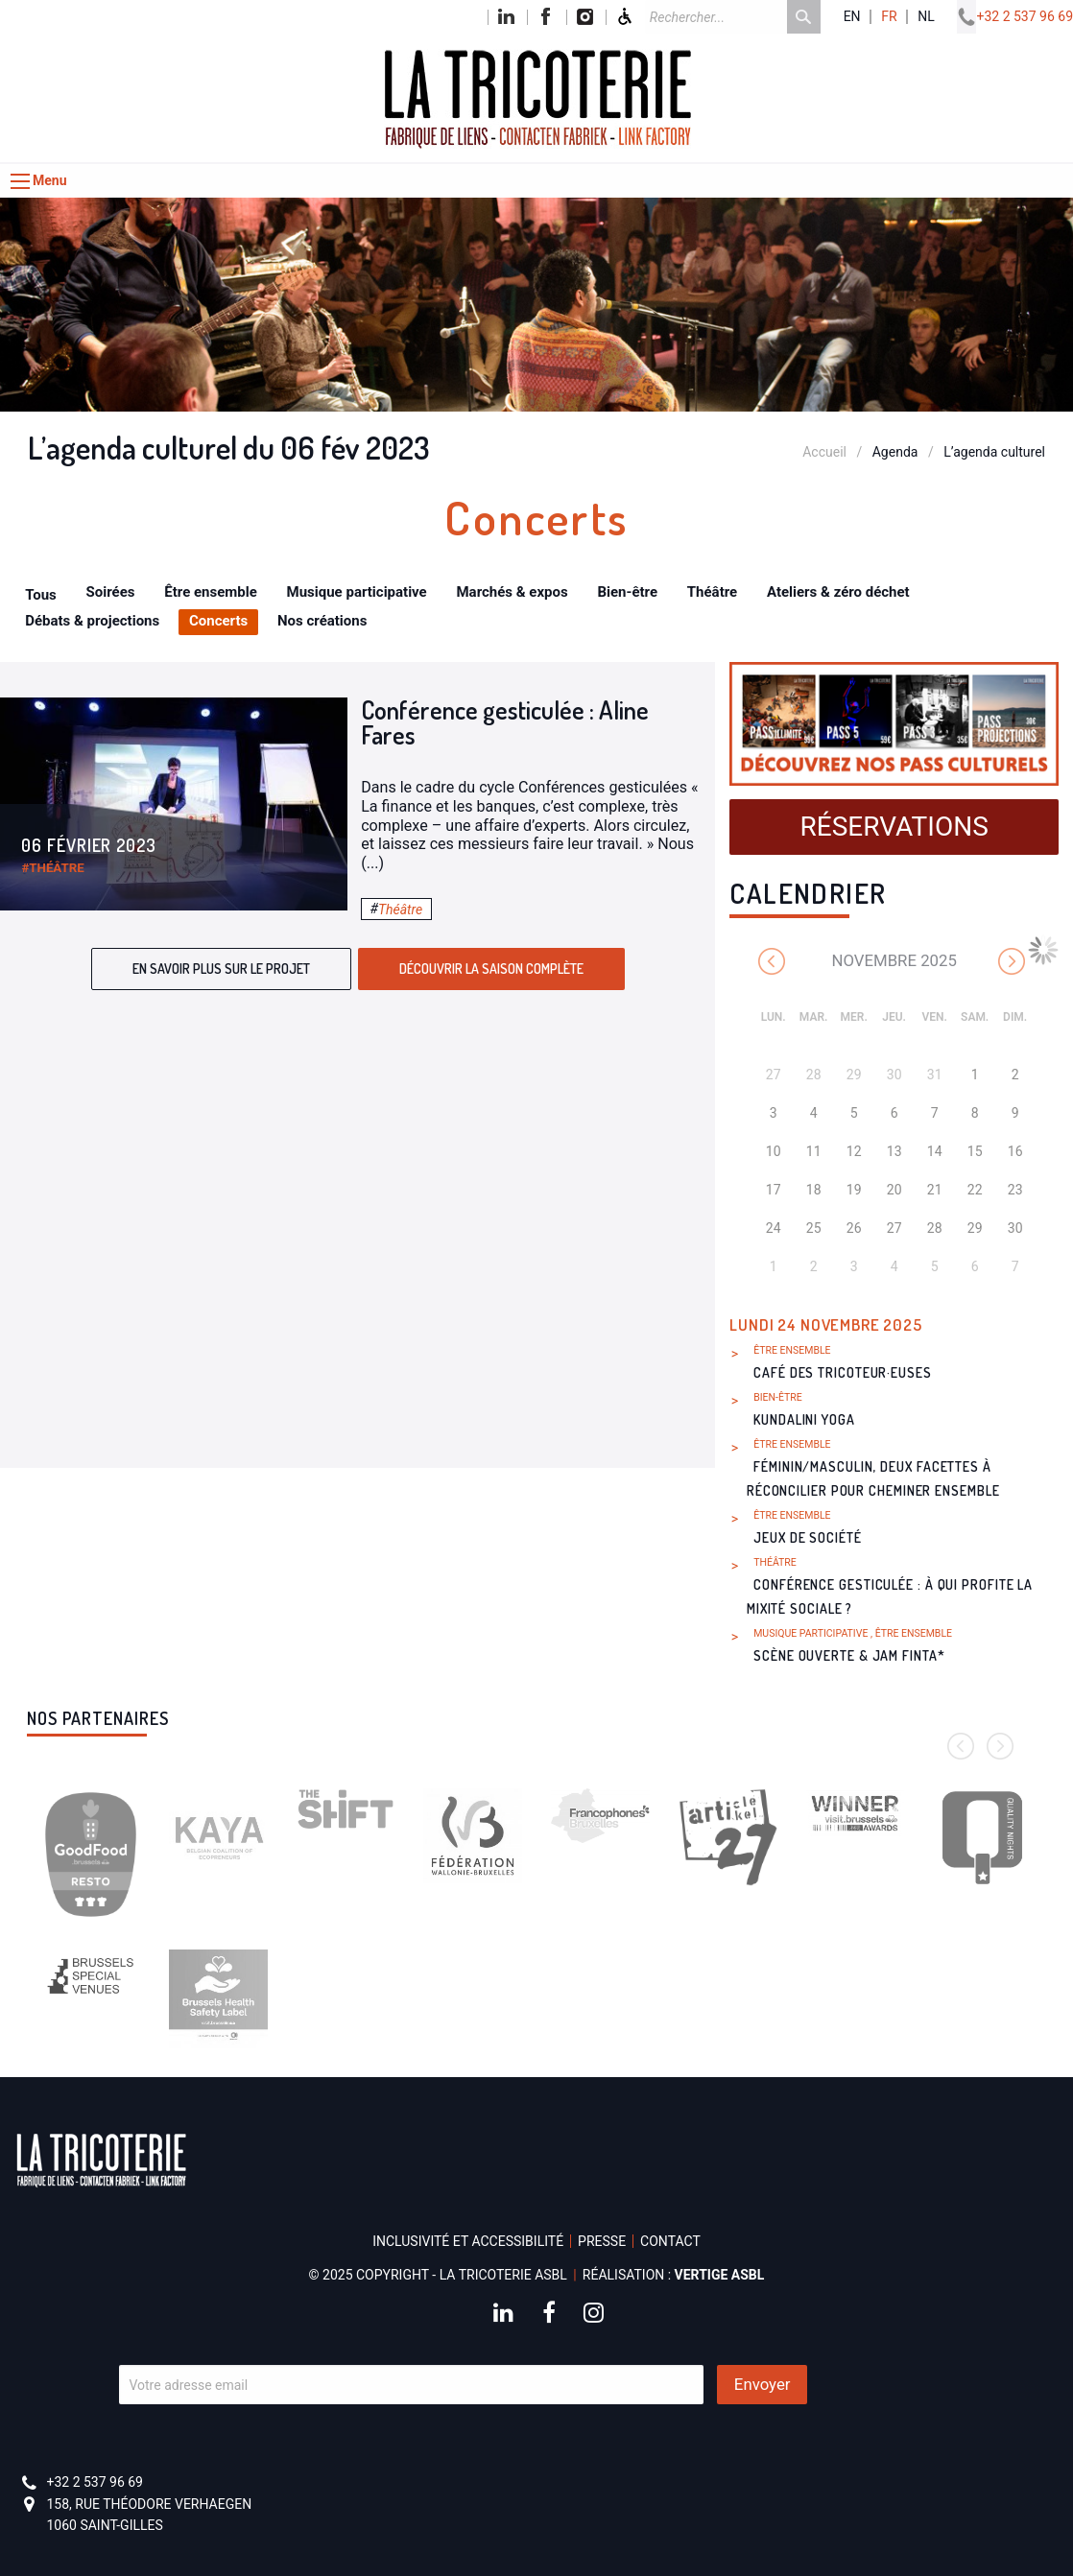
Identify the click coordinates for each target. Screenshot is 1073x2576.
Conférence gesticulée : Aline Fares (505, 722)
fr (888, 17)
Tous (41, 594)
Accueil (824, 452)
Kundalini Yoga (804, 1419)
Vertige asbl (720, 2274)
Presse (602, 2241)
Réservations (894, 826)
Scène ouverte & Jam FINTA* (848, 1655)
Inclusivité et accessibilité (467, 2241)
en (852, 17)
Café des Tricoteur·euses (842, 1372)
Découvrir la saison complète (491, 968)
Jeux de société (807, 1537)
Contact (670, 2241)
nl (926, 17)
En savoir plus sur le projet (221, 968)
